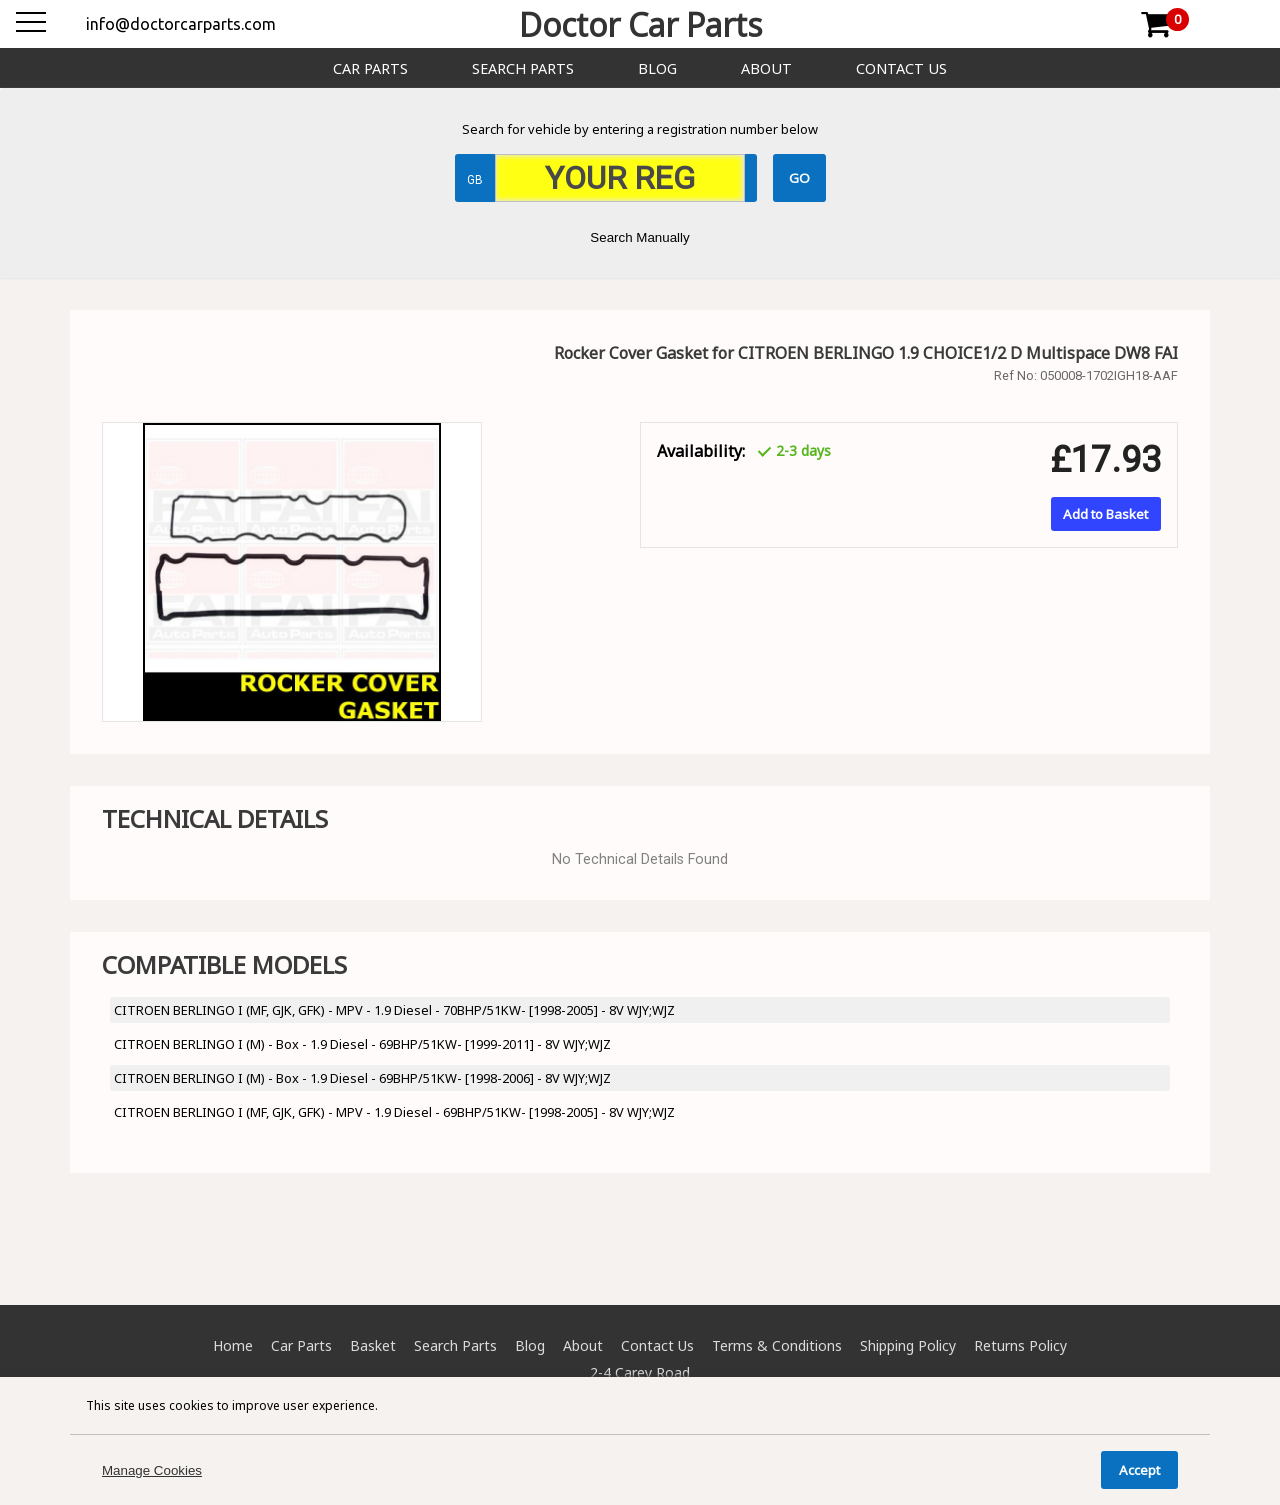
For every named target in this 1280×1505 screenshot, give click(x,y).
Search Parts (523, 68)
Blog (657, 68)
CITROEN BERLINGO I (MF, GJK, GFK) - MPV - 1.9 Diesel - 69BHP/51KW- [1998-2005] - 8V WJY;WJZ (394, 1112)
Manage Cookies (152, 1470)
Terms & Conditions (777, 1345)
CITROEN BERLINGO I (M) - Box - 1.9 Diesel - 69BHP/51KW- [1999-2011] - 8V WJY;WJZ (362, 1044)
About (766, 68)
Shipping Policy (908, 1345)
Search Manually (639, 237)
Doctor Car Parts (640, 24)
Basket (373, 1345)
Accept (1139, 1470)
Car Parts (370, 68)
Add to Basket (1105, 514)
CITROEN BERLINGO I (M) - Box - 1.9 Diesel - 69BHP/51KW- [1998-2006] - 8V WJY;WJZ (362, 1078)
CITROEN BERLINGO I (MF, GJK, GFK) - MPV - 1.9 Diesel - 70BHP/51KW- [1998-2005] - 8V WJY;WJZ (394, 1010)
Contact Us (901, 68)
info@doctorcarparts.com (181, 24)
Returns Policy (1020, 1345)
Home (233, 1345)
